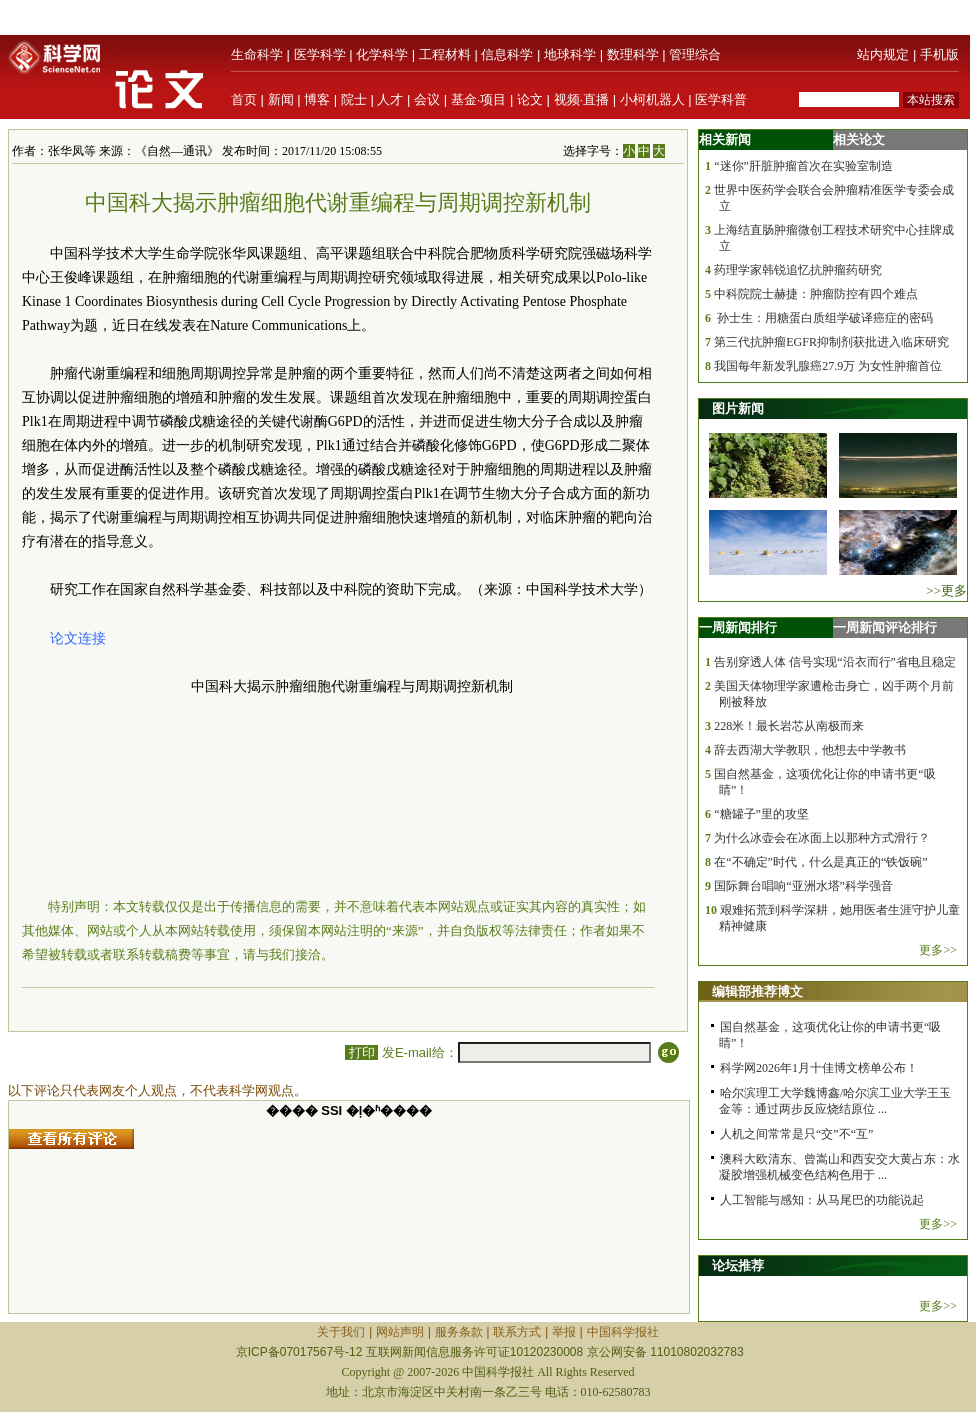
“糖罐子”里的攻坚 (761, 814)
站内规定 (883, 54)
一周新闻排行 (738, 627)
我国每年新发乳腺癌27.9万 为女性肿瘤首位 (828, 366)
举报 (564, 1332)
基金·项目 (479, 99)
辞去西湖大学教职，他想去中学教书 (810, 750)
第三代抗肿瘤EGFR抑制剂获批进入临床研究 (831, 342)
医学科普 (721, 99)
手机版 (939, 54)
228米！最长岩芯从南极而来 (789, 726)
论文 (530, 99)
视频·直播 (582, 99)
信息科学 (507, 54)
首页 (244, 99)
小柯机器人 (652, 99)
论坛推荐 (738, 1265)
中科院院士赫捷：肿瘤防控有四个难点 (816, 294)
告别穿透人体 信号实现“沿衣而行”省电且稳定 (835, 662)
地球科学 (570, 54)
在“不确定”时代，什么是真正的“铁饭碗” (820, 862)
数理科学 (633, 54)
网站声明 (400, 1332)
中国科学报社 (623, 1332)
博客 (317, 99)
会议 (427, 99)
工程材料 (445, 54)
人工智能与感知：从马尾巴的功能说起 (822, 1200)
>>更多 (946, 590)
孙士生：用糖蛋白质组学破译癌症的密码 (823, 318)
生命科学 (257, 54)
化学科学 (382, 54)
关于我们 (341, 1332)
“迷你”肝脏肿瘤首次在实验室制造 (803, 166)
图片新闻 (738, 408)
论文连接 (78, 638)
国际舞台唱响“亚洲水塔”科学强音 (803, 886)
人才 (390, 99)
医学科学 (320, 54)
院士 (354, 99)
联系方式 (517, 1332)
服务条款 (459, 1332)
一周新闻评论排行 (885, 627)
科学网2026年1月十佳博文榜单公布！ (819, 1068)
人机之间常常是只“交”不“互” (796, 1134)
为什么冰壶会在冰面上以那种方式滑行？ (822, 838)
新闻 (281, 99)
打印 (361, 1052)
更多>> (938, 950)
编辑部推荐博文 (757, 991)
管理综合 (695, 54)
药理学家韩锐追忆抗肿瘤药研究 (798, 270)
